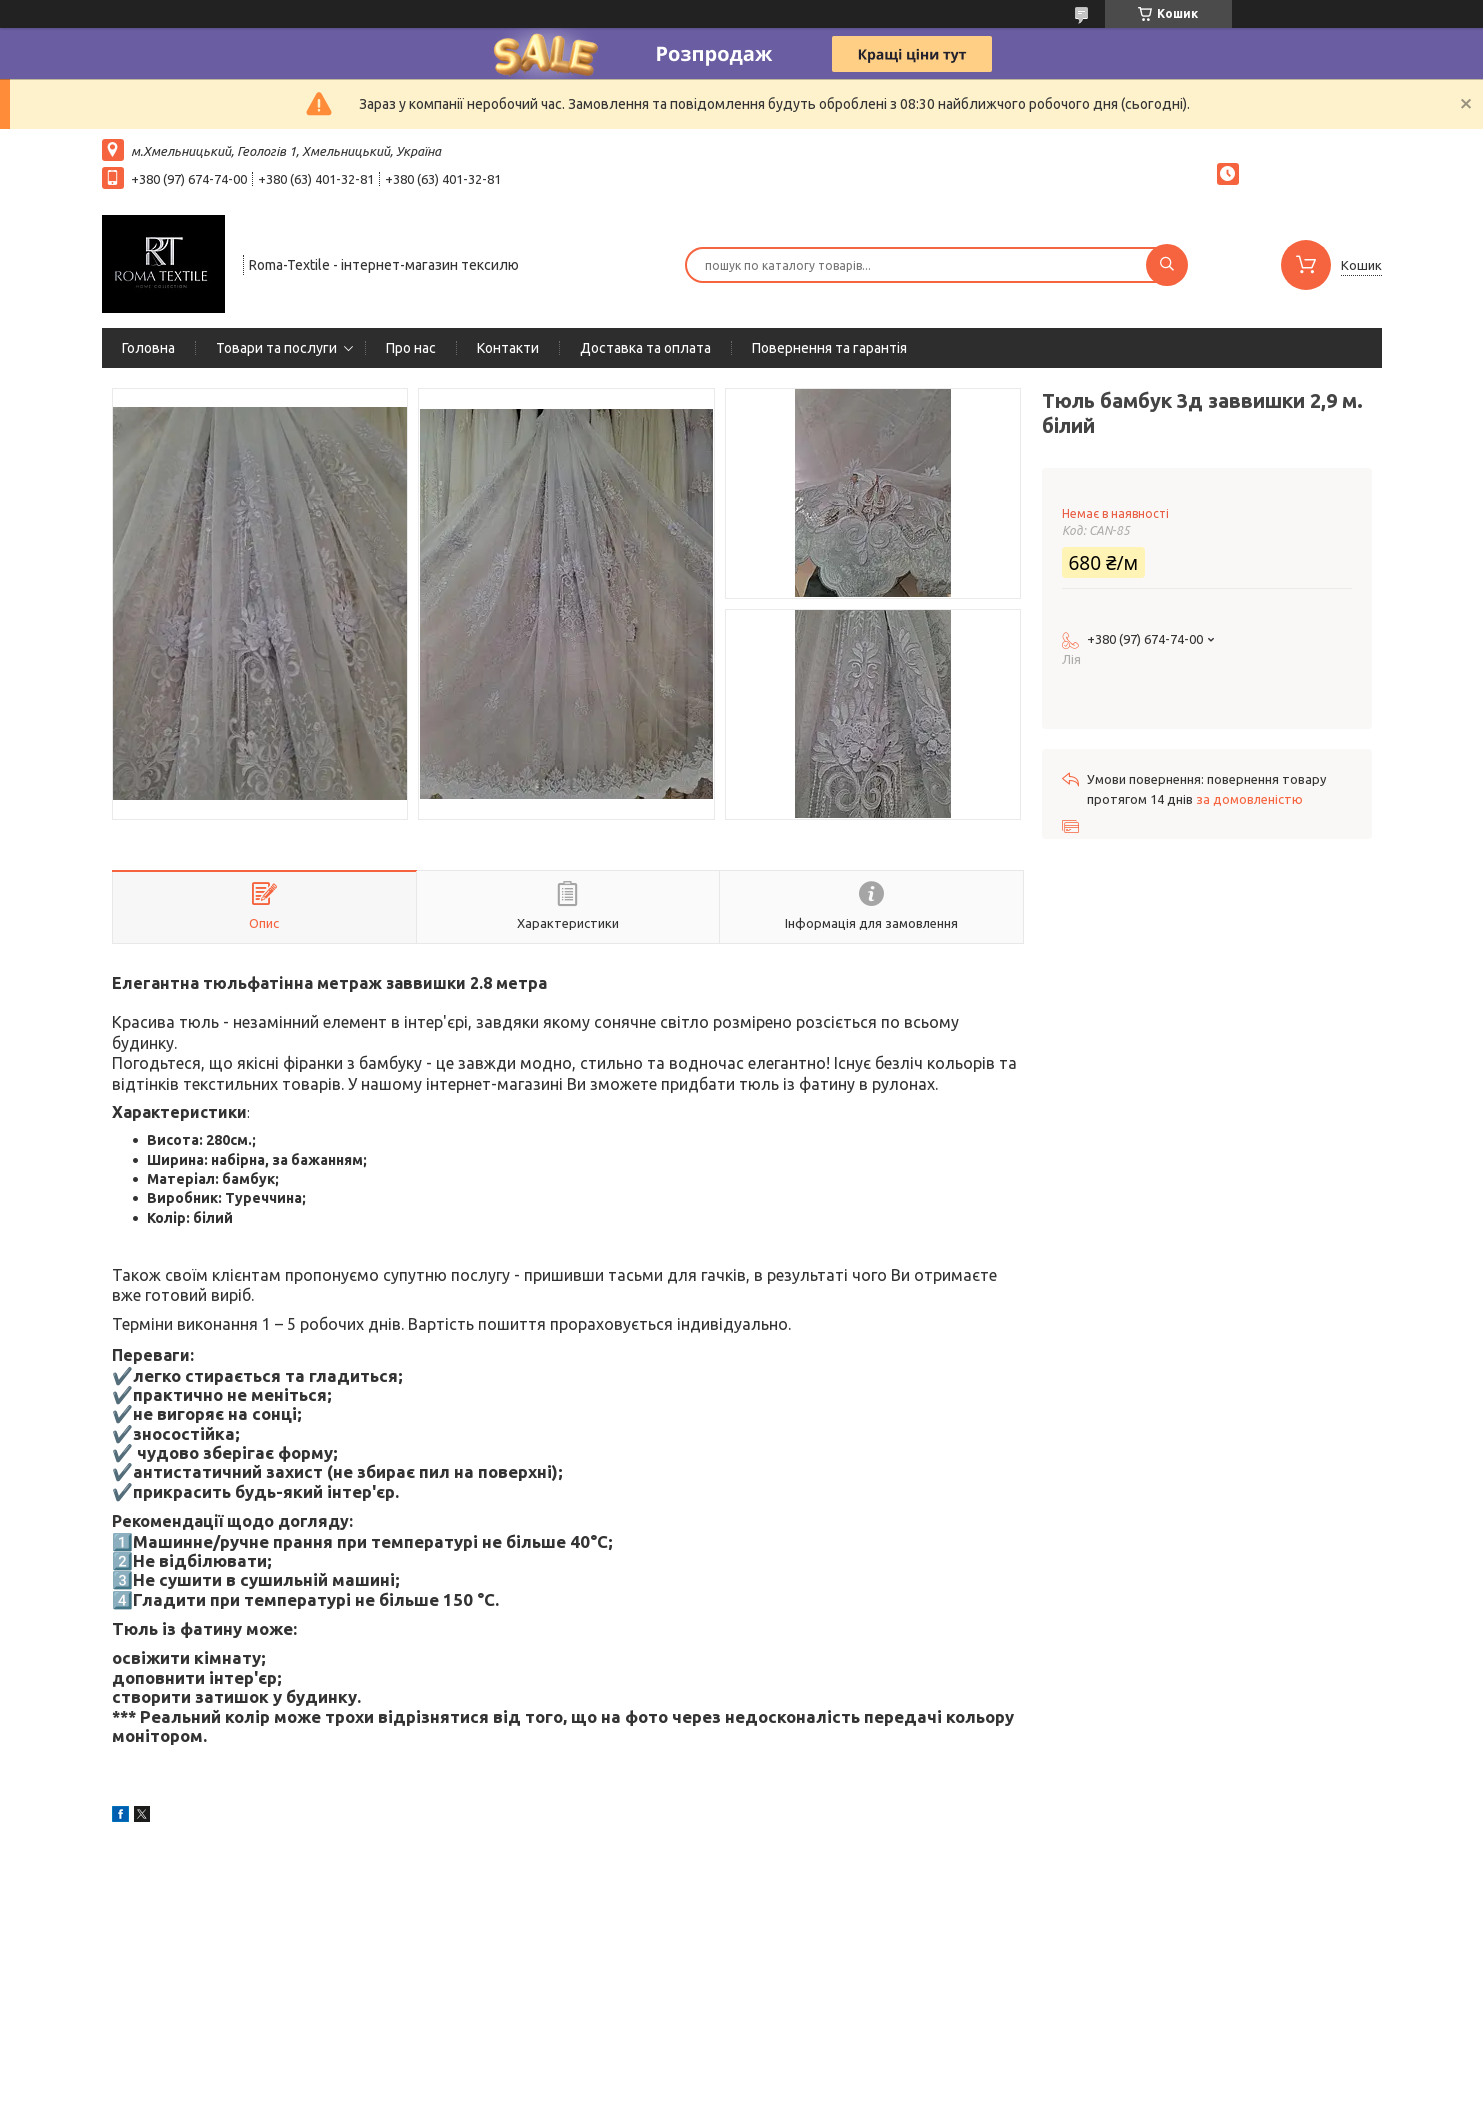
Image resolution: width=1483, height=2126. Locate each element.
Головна (148, 348)
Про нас (411, 348)
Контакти (508, 348)
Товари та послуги (276, 348)
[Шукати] (1167, 265)
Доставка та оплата (645, 348)
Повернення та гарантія (829, 348)
